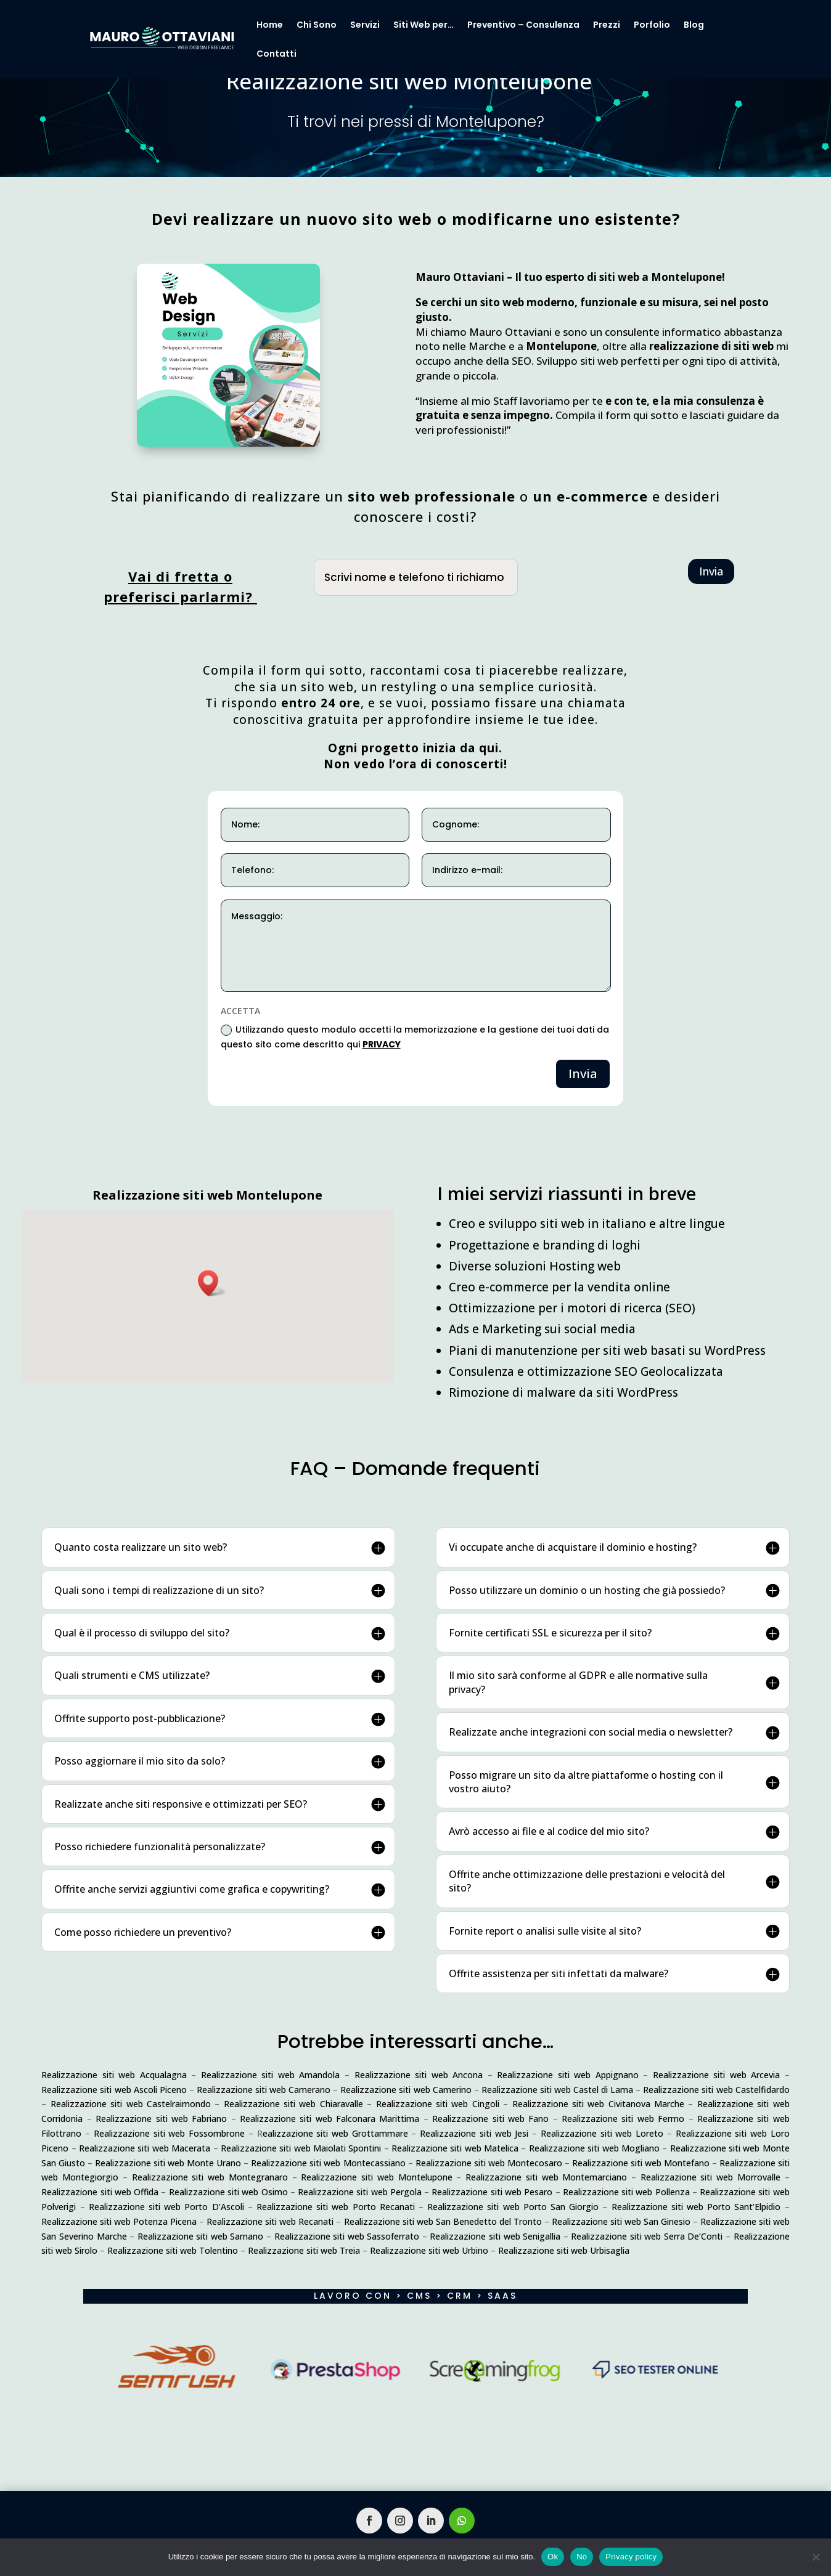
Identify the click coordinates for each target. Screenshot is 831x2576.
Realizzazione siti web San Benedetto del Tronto (443, 2221)
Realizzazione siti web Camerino (405, 2089)
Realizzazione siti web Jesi (474, 2133)
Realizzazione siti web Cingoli (437, 2104)
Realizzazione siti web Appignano (568, 2075)
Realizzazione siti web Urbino (429, 2250)
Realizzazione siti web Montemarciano (546, 2177)
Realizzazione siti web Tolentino (172, 2250)
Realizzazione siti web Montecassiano (328, 2163)
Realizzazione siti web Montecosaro (489, 2163)
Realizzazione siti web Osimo (228, 2192)
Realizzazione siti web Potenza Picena (119, 2221)
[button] (212, 1283)
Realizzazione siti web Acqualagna (114, 2075)
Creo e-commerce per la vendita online (559, 1287)
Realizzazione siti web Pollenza (626, 2192)
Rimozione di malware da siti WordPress (563, 1392)
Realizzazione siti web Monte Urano (168, 2163)
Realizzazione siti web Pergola (360, 2192)
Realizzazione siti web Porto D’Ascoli (166, 2206)
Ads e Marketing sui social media (542, 1329)
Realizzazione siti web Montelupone (376, 2177)
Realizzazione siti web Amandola (270, 2075)
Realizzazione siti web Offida (99, 2192)
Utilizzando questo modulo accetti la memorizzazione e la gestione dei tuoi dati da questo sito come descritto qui (415, 1036)
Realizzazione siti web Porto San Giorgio (513, 2206)
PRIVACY (381, 1044)
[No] (815, 2557)
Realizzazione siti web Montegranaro (210, 2177)
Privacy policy (631, 2556)
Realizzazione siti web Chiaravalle (293, 2104)
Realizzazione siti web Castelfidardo (716, 2089)
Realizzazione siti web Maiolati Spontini (301, 2148)
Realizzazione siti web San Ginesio (621, 2221)
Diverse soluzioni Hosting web (535, 1266)
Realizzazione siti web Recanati (270, 2221)
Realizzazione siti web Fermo (623, 2118)
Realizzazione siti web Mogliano (594, 2148)
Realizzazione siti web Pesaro (492, 2192)
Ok (552, 2556)
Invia (711, 571)
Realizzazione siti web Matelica (454, 2148)
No (581, 2556)
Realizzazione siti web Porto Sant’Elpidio (696, 2206)
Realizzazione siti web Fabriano (161, 2118)
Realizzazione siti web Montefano (641, 2163)
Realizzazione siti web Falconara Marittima (329, 2118)
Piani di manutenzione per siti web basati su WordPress (607, 1351)
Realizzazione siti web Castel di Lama (557, 2089)
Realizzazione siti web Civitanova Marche (598, 2104)
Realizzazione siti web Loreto (602, 2133)
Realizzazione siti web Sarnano (200, 2236)
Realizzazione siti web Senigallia (495, 2236)
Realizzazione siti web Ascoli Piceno (113, 2089)
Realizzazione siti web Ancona (418, 2075)
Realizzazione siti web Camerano (263, 2089)
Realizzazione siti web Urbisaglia (563, 2250)
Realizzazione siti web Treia (304, 2250)
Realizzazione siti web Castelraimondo (131, 2104)
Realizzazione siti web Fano (490, 2118)
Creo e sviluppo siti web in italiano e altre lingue (587, 1224)
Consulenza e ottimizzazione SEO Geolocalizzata (586, 1371)
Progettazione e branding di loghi (545, 1245)
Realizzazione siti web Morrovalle (710, 2177)
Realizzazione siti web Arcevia (716, 2075)
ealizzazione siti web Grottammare (335, 2133)
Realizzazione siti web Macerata (144, 2148)
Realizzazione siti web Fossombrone (169, 2133)
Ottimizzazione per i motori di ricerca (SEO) (572, 1308)
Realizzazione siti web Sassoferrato (347, 2236)
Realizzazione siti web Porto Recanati (335, 2206)
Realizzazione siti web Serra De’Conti (647, 2236)
